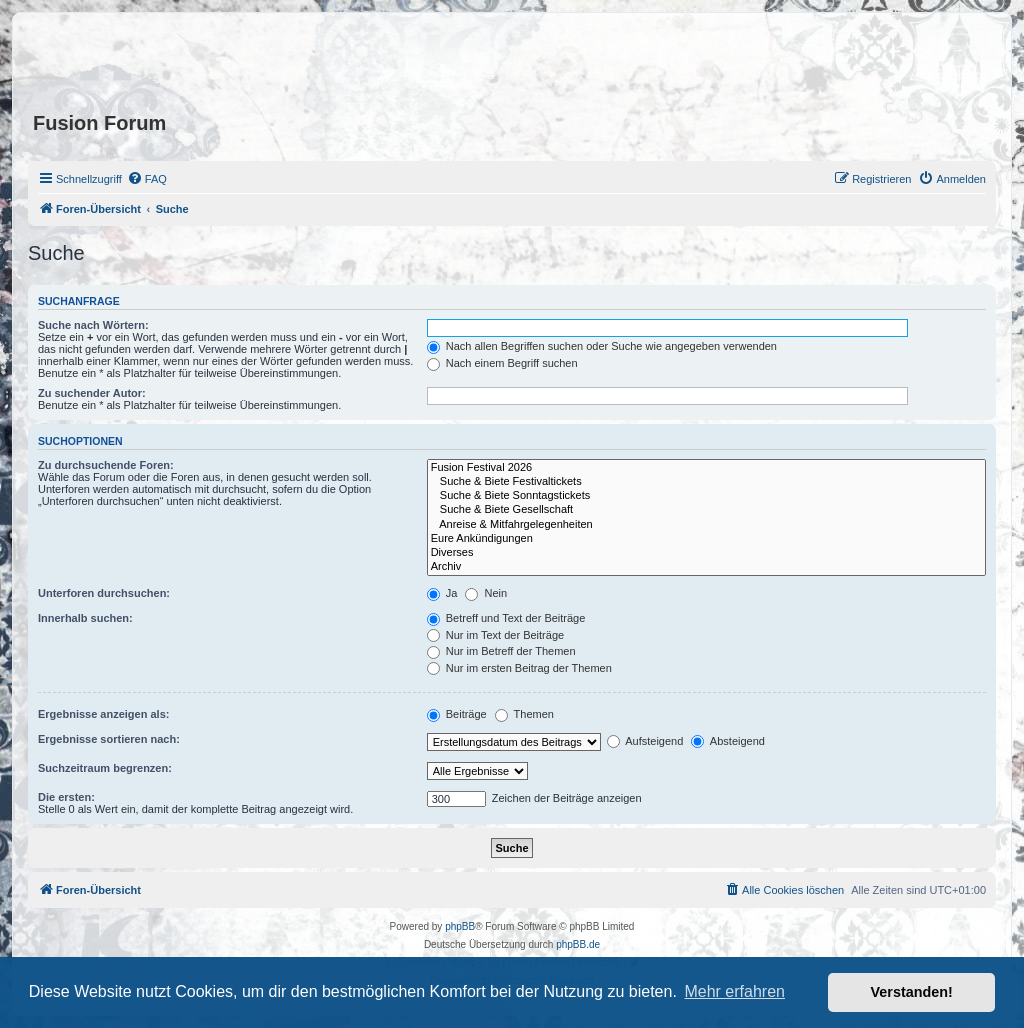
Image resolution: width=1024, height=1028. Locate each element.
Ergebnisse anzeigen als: (103, 714)
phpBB (460, 926)
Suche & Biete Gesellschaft (706, 510)
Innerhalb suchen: (85, 618)
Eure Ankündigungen (706, 539)
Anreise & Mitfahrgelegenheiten (706, 525)
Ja (442, 593)
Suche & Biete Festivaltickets (706, 482)
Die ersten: (66, 797)
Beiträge (457, 714)
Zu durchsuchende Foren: (106, 465)
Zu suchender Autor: (92, 393)
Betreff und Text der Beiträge (506, 618)
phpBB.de (578, 944)
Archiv (706, 567)
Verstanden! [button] (912, 992)
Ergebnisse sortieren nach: (109, 739)
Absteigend (728, 741)
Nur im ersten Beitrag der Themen (519, 668)
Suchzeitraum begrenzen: (105, 768)
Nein (486, 593)
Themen (524, 714)
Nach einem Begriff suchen (502, 363)
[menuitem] (147, 179)
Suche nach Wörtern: (93, 325)
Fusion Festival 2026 (706, 468)
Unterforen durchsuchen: (104, 593)
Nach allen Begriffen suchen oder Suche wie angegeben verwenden (602, 346)
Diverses (706, 553)
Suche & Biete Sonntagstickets (706, 496)
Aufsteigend (645, 741)
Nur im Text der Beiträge (495, 635)
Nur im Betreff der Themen (501, 651)
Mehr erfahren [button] (734, 991)
